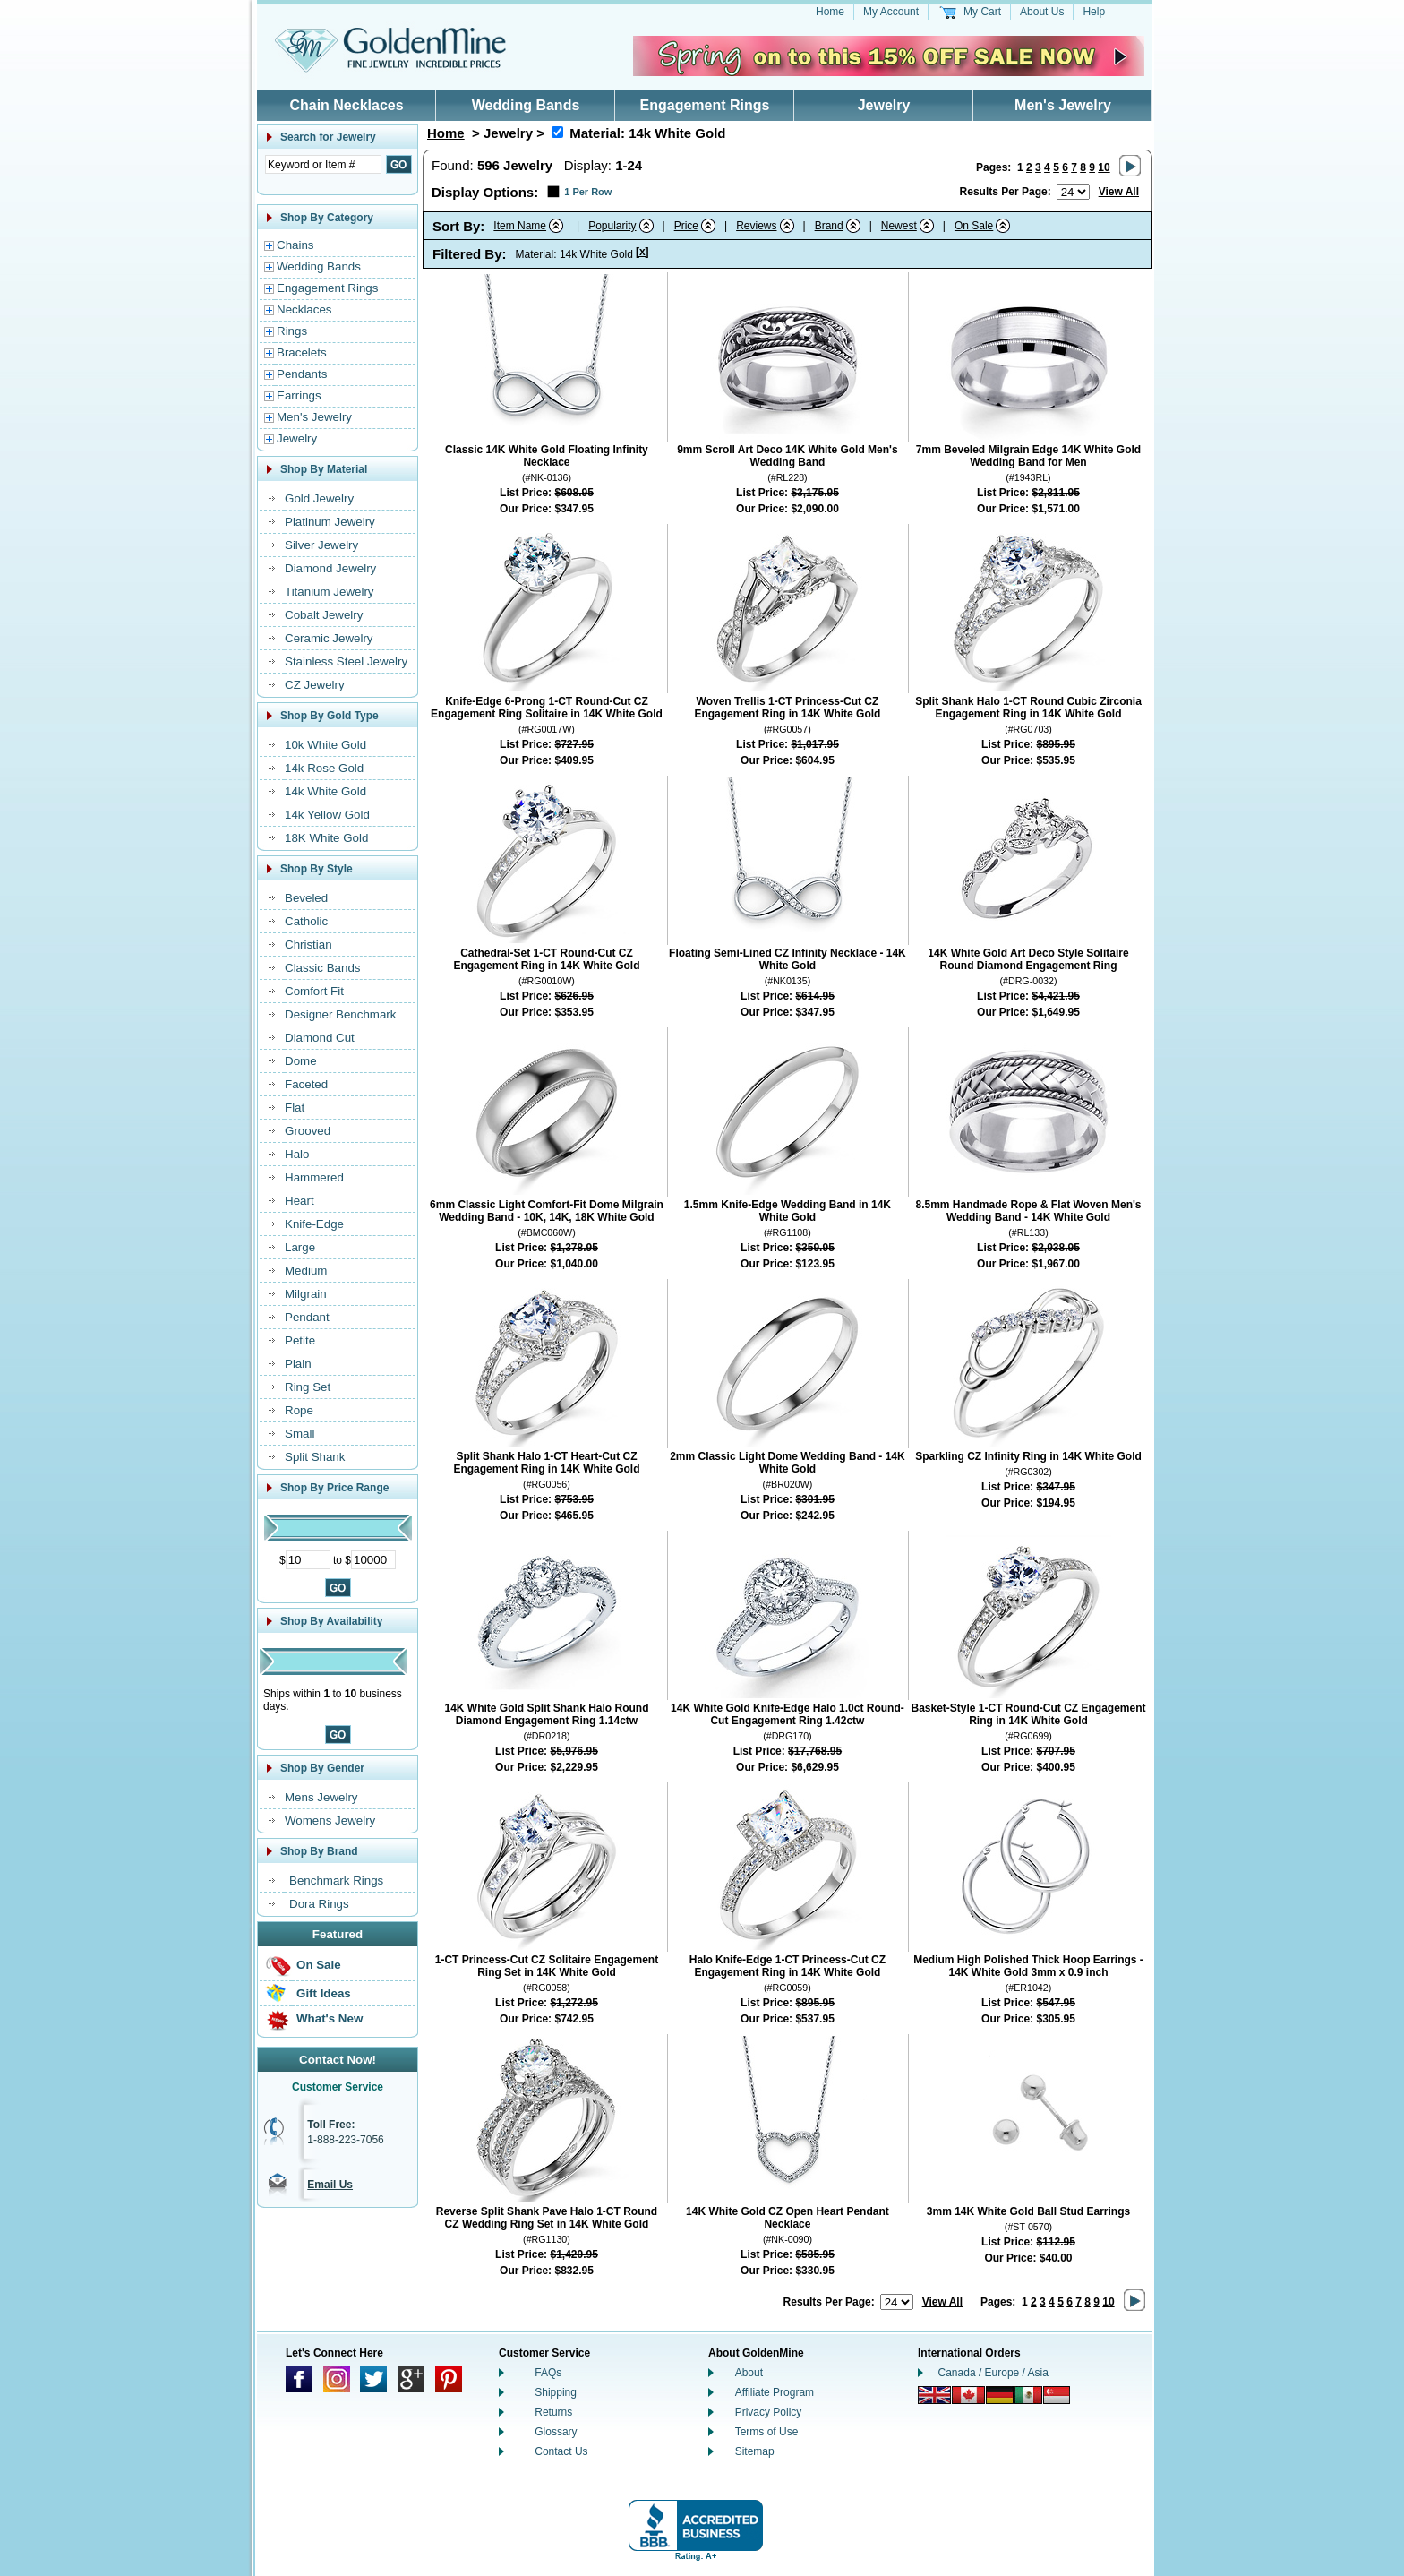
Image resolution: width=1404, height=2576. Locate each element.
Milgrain (306, 1294)
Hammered (314, 1177)
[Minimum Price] (308, 1559)
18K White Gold (326, 838)
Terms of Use (767, 2432)
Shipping (556, 2392)
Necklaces (304, 309)
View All (1119, 191)
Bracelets (302, 352)
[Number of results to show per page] (1073, 192)
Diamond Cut (320, 1037)
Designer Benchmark (340, 1014)
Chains (295, 245)
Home (830, 11)
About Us (1042, 11)
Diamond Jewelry (330, 568)
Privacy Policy (768, 2412)
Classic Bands (322, 968)
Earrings (299, 395)
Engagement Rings (705, 105)
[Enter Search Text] (323, 164)
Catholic (306, 921)
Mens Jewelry (321, 1797)
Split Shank (315, 1457)
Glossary (556, 2432)
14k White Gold (325, 791)
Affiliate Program (774, 2392)
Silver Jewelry (321, 545)
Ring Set (307, 1387)
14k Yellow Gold (327, 814)
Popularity (612, 225)
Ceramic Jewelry (329, 638)
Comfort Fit (314, 991)
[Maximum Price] (373, 1559)
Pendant (307, 1317)
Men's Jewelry (1062, 105)
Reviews (756, 225)
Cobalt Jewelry (324, 615)
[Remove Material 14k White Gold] (557, 132)
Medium (306, 1270)
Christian (308, 944)
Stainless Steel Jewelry (346, 661)
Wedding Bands (526, 105)
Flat (294, 1107)
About (749, 2372)
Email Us (330, 2184)
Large (300, 1247)
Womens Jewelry (330, 1820)
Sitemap (755, 2451)
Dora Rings (319, 1904)
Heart (299, 1200)
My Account (891, 11)
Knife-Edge (314, 1224)
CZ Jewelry (315, 684)
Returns (553, 2412)
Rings (292, 331)
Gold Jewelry (319, 498)
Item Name (519, 225)
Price (686, 225)
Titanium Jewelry (329, 591)
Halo (297, 1154)
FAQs (548, 2372)
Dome (301, 1061)
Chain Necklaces (346, 105)
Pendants (302, 374)
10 (1103, 167)
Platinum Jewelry (330, 521)
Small (299, 1433)
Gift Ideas (323, 1993)
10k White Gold (325, 744)
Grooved (307, 1131)
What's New (329, 2018)
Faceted (306, 1084)
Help (1094, 11)
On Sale (318, 1964)
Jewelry (884, 105)
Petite (300, 1340)
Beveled (306, 898)
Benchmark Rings (336, 1880)
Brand (829, 225)
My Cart (982, 11)
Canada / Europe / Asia (993, 2372)
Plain (298, 1363)
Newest (899, 225)
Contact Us (561, 2451)
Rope (299, 1410)
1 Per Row (588, 191)
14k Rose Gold (324, 768)
